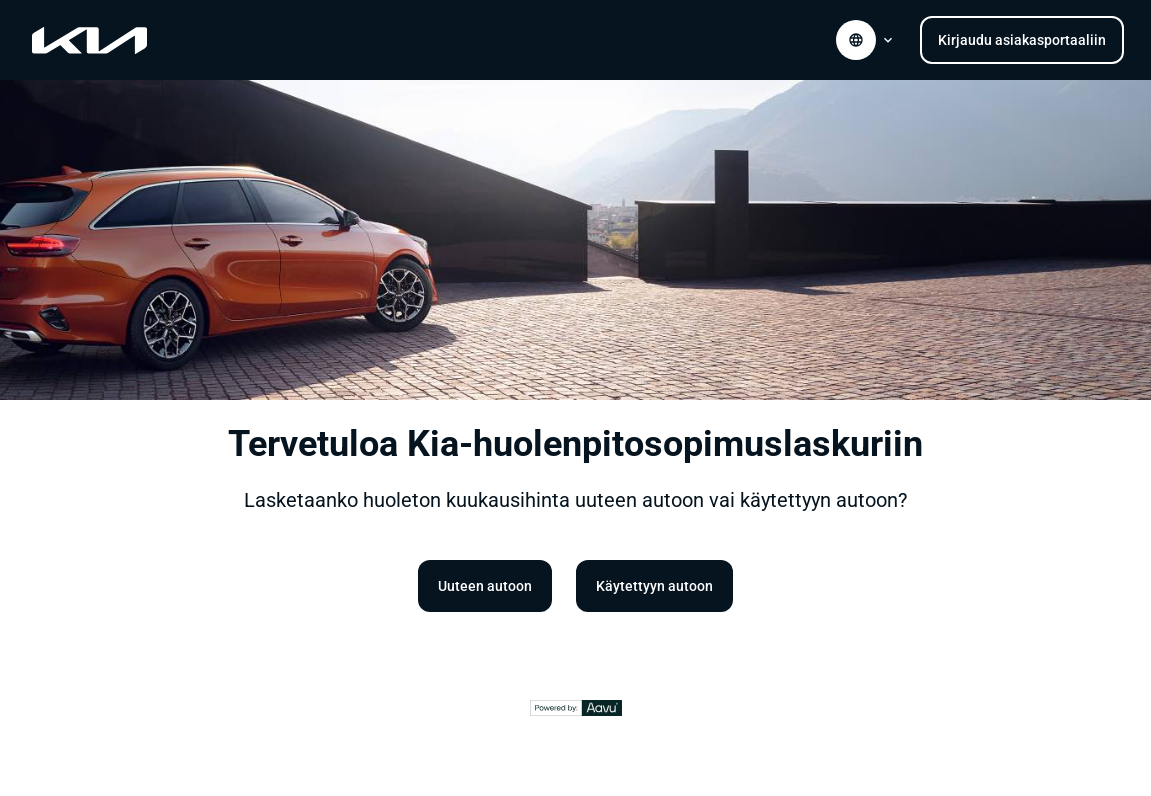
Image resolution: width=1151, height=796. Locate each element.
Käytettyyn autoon (654, 586)
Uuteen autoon (485, 586)
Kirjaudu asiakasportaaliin (1022, 40)
